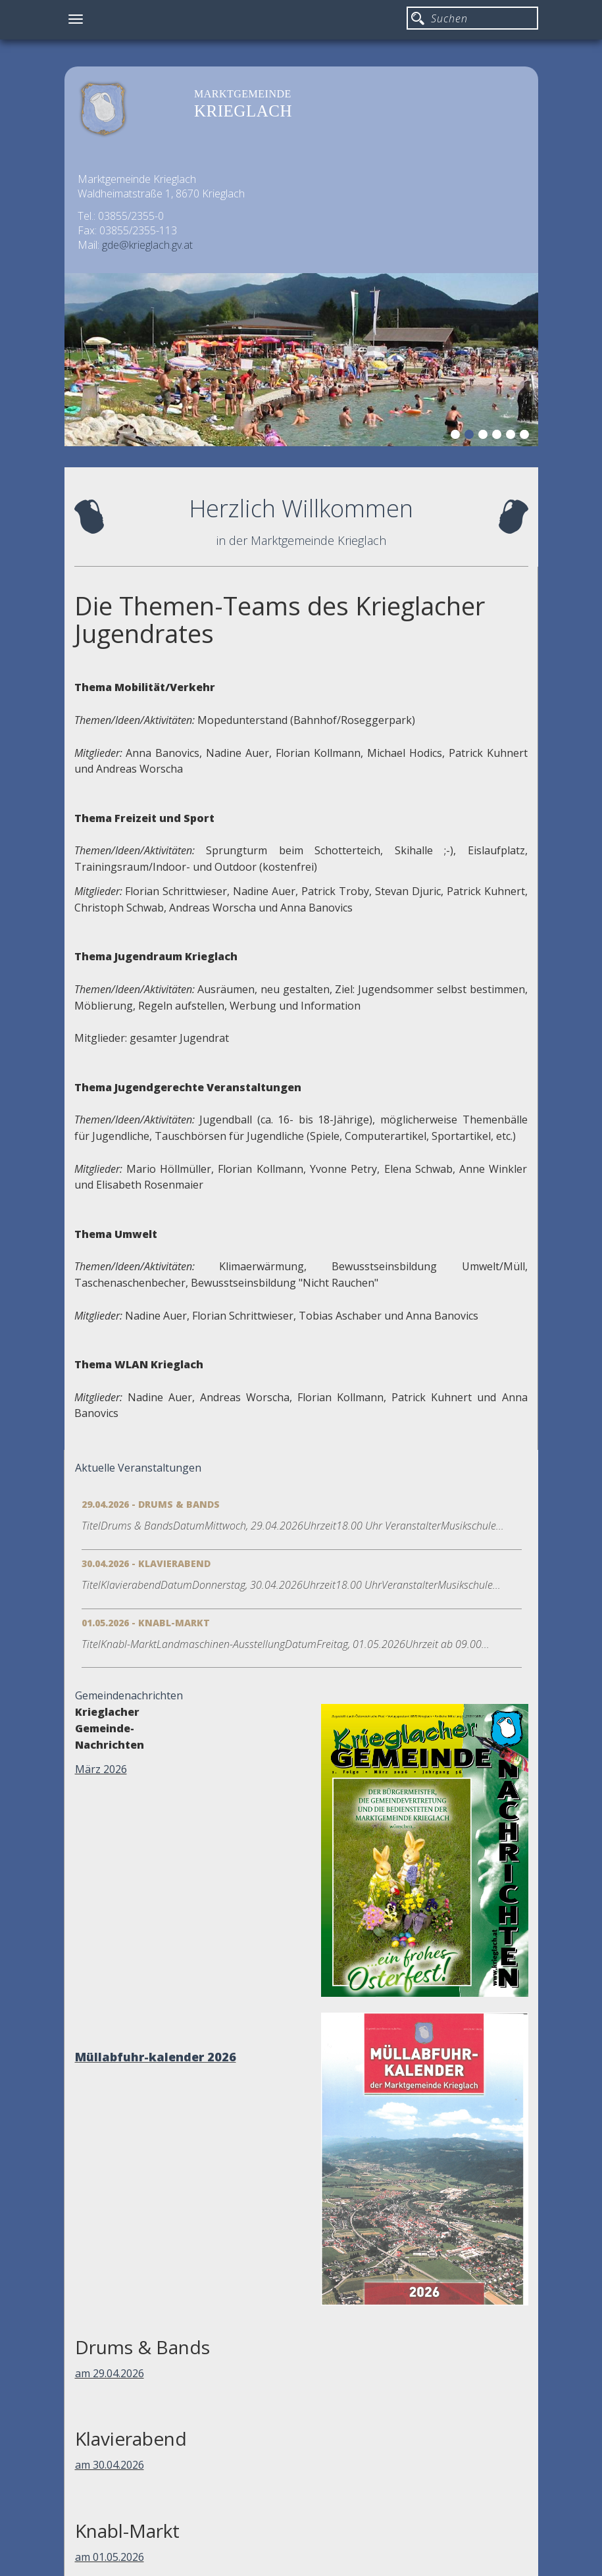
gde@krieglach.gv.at (147, 245)
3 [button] (484, 436)
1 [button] (457, 436)
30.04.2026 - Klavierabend (146, 1563)
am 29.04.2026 (109, 2373)
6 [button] (526, 436)
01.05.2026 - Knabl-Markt (146, 1622)
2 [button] (471, 436)
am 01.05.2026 (109, 2557)
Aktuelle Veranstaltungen (138, 1467)
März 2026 (101, 1769)
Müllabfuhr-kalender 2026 (155, 2057)
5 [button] (512, 436)
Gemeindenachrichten (129, 1695)
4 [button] (498, 436)
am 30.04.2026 (109, 2465)
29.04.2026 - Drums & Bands (151, 1504)
